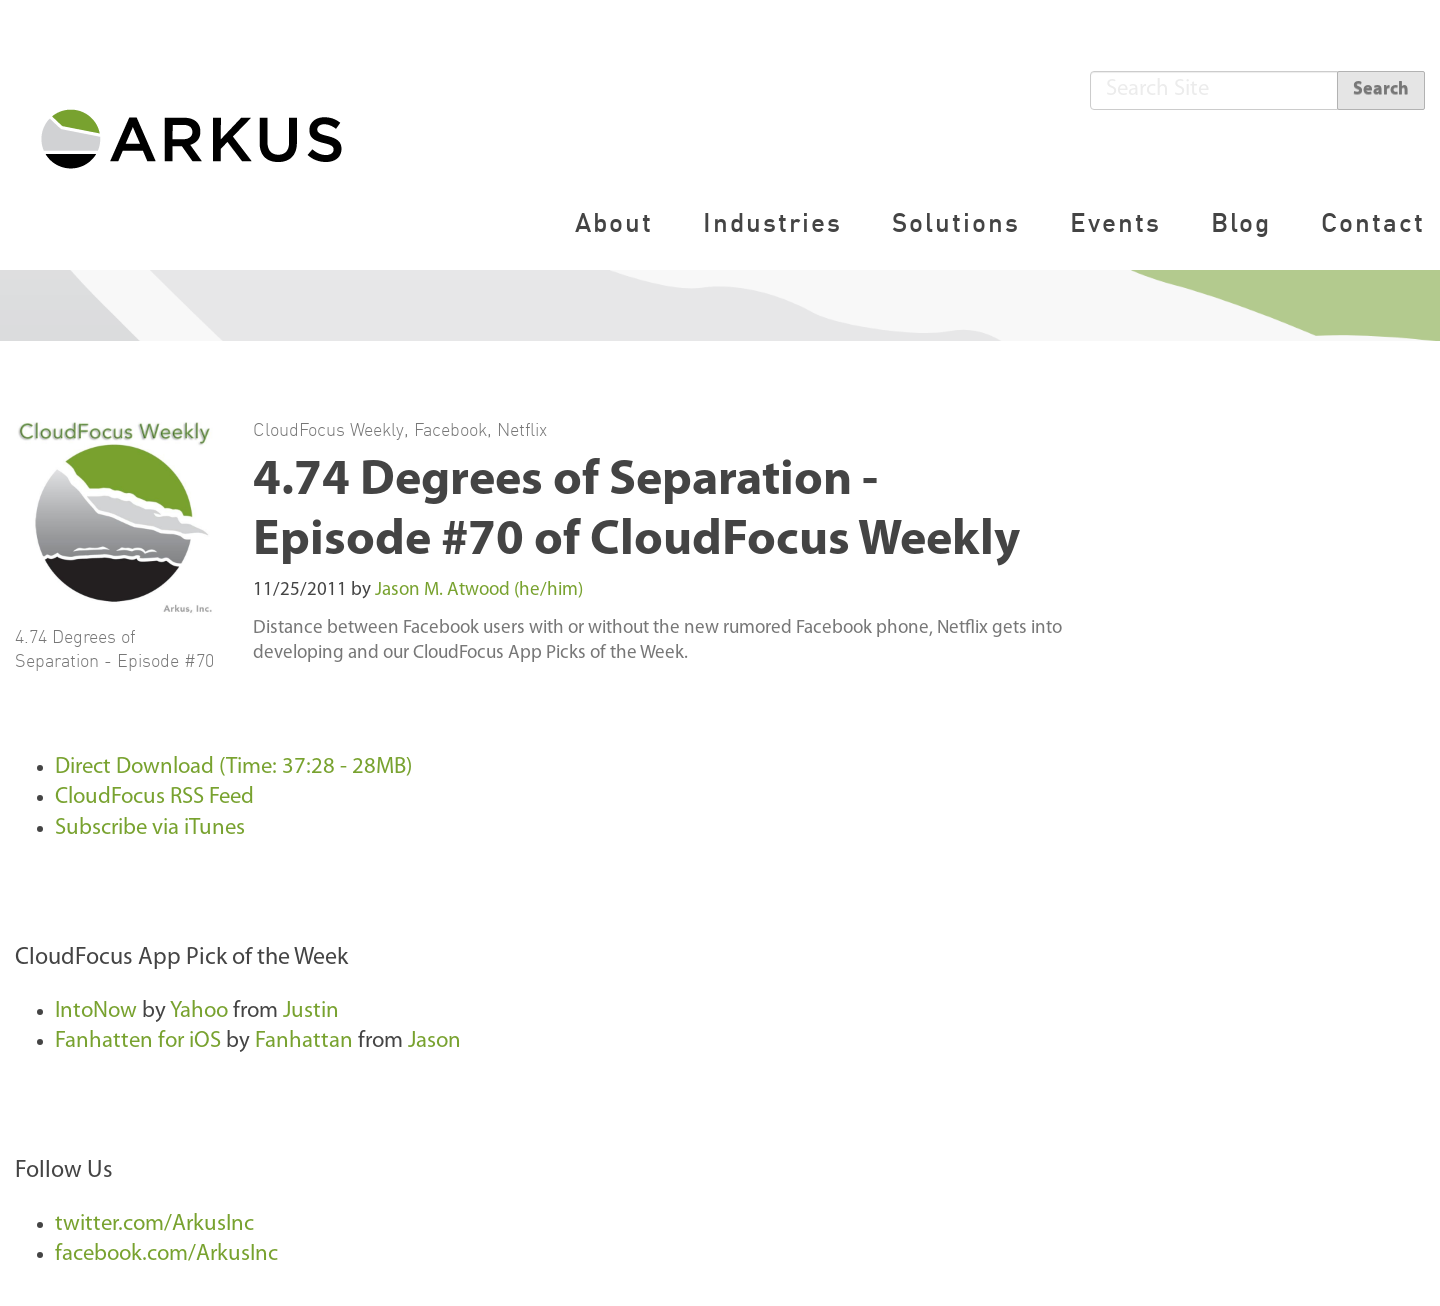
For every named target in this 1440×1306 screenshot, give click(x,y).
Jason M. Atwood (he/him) (479, 590)
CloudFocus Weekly (328, 429)
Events (1115, 222)
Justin (311, 1011)
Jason (434, 1041)
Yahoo (199, 1011)
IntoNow (96, 1011)
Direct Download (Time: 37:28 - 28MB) (233, 767)
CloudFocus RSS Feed (154, 797)
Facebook (450, 429)
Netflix (522, 429)
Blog (1241, 222)
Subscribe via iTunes (150, 828)
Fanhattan (304, 1041)
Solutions (956, 222)
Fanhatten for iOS (138, 1041)
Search (1381, 89)
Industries (772, 222)
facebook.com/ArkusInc (166, 1254)
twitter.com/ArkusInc (154, 1224)
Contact (1373, 222)
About (614, 222)
